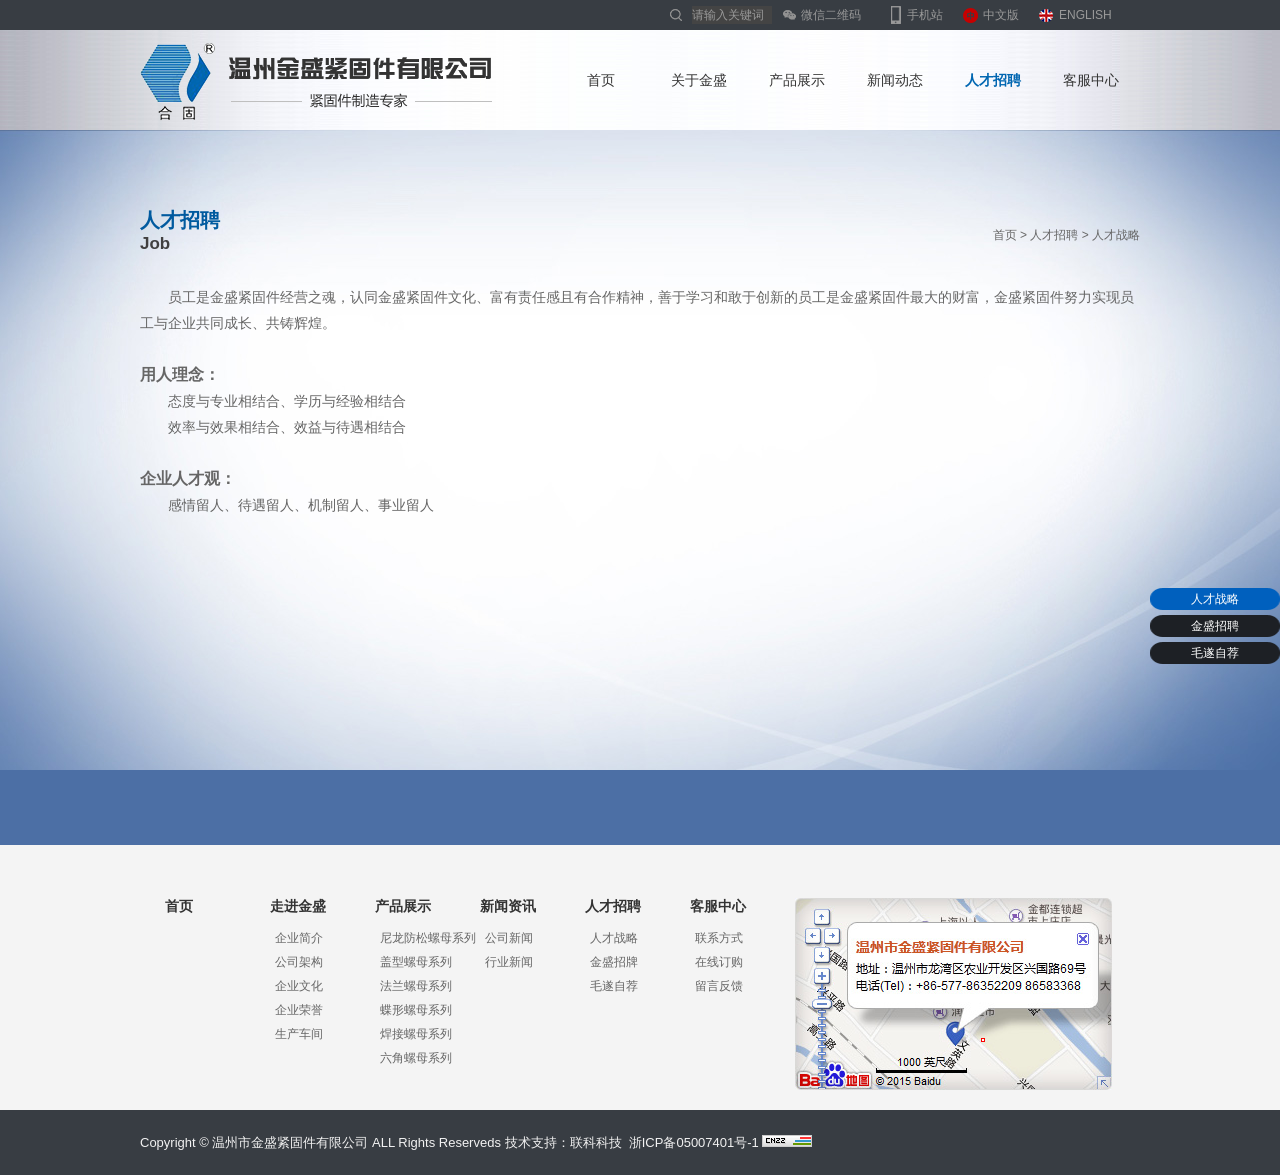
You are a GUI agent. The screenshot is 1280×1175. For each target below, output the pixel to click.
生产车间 (299, 1034)
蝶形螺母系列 (416, 1010)
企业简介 (299, 938)
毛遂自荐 (1215, 653)
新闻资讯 (508, 906)
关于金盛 (699, 80)
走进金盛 (298, 906)
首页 (601, 80)
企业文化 (299, 986)
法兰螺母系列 (416, 986)
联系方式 (719, 938)
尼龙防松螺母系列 (428, 938)
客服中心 (1091, 80)
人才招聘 (993, 80)
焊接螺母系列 (416, 1034)
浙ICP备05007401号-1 (694, 1142)
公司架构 (299, 962)
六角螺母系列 (416, 1058)
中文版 (1001, 15)
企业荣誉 (299, 1010)
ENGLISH (1085, 15)
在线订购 (719, 962)
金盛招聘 (1215, 626)
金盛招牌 (614, 962)
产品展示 (797, 80)
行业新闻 (509, 962)
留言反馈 (719, 986)
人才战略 (1215, 599)
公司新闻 (509, 938)
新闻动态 (895, 80)
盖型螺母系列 (416, 962)
